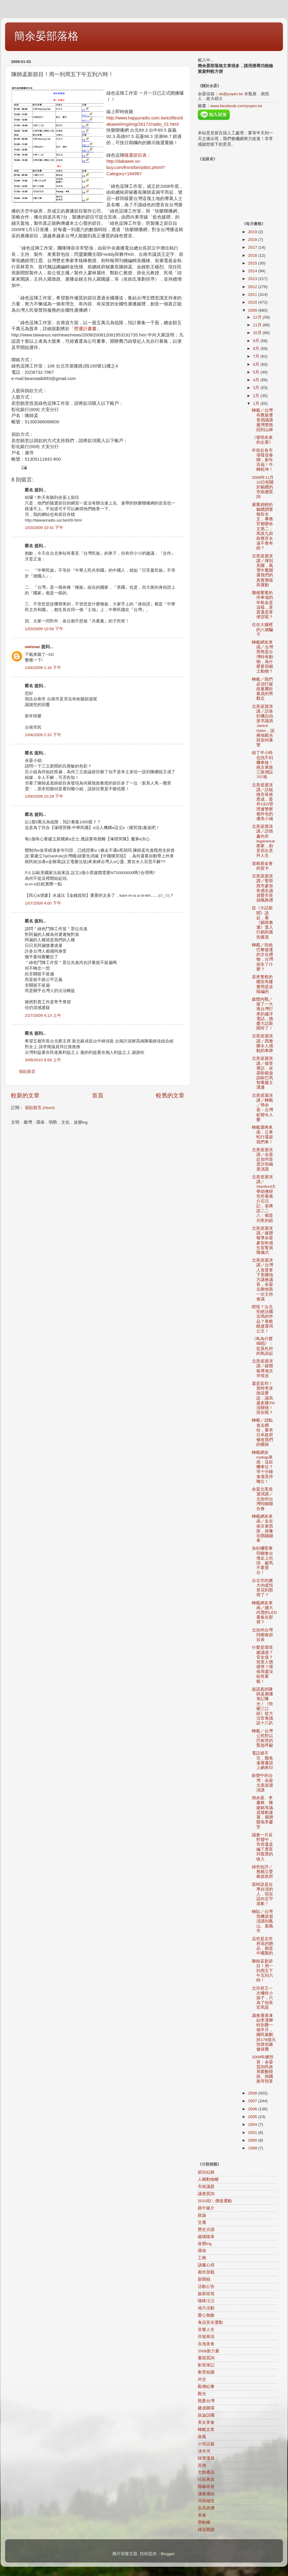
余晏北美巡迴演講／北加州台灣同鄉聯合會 (262, 1499)
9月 (257, 341)
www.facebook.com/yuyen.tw (236, 106)
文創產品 (206, 2472)
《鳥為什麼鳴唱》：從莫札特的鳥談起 (262, 1346)
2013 (253, 278)
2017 (253, 247)
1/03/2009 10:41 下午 (44, 527)
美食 (202, 2515)
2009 (253, 310)
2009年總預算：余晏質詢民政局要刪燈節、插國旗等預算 (262, 2069)
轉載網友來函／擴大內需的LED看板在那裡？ (264, 1613)
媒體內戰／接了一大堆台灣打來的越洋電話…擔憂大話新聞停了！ (262, 1014)
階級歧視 (206, 2486)
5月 (257, 372)
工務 (202, 2258)
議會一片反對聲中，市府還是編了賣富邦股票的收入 (262, 1847)
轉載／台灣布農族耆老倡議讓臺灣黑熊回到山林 (262, 420)
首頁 (97, 1095)
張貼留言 (27, 1071)
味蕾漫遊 (206, 2458)
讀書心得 (206, 2265)
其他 (202, 2465)
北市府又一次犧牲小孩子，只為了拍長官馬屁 (262, 1998)
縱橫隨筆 (206, 2236)
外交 (202, 2379)
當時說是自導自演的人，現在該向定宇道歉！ (262, 1894)
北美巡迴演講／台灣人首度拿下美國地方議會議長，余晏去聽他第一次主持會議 (262, 1279)
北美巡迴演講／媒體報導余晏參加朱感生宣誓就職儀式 (262, 1240)
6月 (257, 364)
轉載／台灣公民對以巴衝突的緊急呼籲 (262, 1738)
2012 (253, 286)
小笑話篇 (206, 2444)
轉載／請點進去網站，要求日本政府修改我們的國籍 (262, 1432)
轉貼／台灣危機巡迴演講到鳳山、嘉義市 (262, 1921)
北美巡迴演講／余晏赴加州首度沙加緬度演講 (262, 1159)
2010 (253, 302)
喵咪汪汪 (206, 2301)
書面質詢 (206, 2358)
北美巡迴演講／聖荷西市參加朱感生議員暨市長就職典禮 (262, 888)
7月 (257, 356)
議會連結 (206, 2494)
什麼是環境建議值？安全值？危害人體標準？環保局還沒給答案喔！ (262, 1664)
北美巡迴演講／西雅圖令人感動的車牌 (262, 1043)
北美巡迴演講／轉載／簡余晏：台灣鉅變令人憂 (262, 1107)
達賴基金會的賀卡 (262, 866)
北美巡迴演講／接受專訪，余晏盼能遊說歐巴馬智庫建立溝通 (262, 1073)
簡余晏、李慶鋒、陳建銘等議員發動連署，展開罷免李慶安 (262, 1812)
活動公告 (206, 2286)
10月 (258, 332)
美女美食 (206, 2422)
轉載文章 (206, 2429)
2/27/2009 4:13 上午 (43, 1015)
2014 (253, 271)
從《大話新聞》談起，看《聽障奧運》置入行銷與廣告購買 (262, 922)
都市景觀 (206, 2272)
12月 (258, 317)
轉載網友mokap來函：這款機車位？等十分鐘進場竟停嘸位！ (262, 1467)
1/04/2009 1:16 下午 (43, 667)
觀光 (202, 2394)
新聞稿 (204, 2279)
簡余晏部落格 (46, 36)
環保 (202, 2251)
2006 (253, 2109)
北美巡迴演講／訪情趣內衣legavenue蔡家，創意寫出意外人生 (263, 841)
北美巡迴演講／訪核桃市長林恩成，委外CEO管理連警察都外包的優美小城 (262, 802)
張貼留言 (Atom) (40, 1107)
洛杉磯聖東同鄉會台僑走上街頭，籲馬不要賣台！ (262, 1560)
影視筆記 (206, 2365)
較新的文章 (25, 1095)
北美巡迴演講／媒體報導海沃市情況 (262, 1368)
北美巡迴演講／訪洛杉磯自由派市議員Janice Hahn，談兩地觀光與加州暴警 (263, 726)
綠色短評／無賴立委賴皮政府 (262, 1872)
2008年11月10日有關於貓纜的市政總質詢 (263, 487)
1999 (253, 2148)
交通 (202, 2222)
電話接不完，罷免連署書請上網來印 (262, 1760)
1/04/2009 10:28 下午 (44, 796)
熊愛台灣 (206, 2401)
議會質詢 (206, 2193)
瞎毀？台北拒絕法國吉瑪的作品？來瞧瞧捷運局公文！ (262, 1319)
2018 (253, 239)
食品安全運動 (210, 2322)
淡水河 (204, 2451)
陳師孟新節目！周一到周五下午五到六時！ (262, 1971)
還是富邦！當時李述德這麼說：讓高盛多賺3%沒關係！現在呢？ (263, 1398)
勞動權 (204, 2522)
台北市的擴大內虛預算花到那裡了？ (262, 1587)
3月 (257, 387)
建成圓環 (206, 2408)
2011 (253, 294)
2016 (253, 255)
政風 (202, 2436)
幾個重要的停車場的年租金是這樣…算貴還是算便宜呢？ (262, 604)
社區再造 (206, 2479)
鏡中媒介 (206, 2208)
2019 (253, 232)
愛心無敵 (206, 2315)
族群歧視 (206, 2294)
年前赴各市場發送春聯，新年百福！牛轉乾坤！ (262, 460)
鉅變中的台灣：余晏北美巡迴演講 (262, 1782)
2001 (253, 2132)
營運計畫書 (85, 328)
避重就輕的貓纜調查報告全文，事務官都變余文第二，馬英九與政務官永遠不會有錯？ (262, 526)
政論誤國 (206, 2415)
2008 (253, 2093)
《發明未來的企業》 (262, 440)
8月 (257, 348)
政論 (202, 2215)
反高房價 (206, 2508)
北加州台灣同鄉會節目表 (262, 1635)
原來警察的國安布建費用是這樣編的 (262, 984)
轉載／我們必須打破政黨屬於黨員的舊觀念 (262, 689)
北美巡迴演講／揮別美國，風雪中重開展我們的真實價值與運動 (262, 570)
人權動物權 (208, 2179)
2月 (257, 395)
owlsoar (32, 647)
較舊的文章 (170, 1095)
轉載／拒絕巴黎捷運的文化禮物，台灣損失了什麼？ (262, 957)
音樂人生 (206, 2329)
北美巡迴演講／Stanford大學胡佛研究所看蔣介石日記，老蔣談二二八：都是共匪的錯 (264, 1199)
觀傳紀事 (206, 2386)
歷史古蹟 (206, 2229)
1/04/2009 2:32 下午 (43, 735)
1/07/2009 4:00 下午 (43, 903)
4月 (257, 380)
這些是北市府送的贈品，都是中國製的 (262, 1946)
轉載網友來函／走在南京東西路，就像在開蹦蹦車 (262, 1528)
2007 (253, 2101)
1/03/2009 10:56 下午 (44, 629)
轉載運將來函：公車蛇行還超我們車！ (262, 1134)
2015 (253, 263)
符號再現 (206, 2336)
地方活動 (206, 2308)
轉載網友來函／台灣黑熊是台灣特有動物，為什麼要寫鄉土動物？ (262, 656)
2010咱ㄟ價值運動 (215, 2201)
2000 (253, 2140)
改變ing (205, 2243)
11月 (258, 325)
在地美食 (206, 2344)
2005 (253, 2116)
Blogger (167, 2554)
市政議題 (206, 2186)
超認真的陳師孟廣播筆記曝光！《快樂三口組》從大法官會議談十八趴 (262, 1706)
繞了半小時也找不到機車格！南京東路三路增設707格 (262, 764)
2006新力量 (208, 2351)
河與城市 (206, 2501)
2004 (253, 2124)
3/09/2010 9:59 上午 (43, 1060)
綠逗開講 (206, 2529)
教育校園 (206, 2372)
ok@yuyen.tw (231, 94)
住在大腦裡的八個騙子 (262, 629)
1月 (257, 403)
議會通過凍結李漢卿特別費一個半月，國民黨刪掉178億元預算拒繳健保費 (264, 2032)
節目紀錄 (206, 2172)
